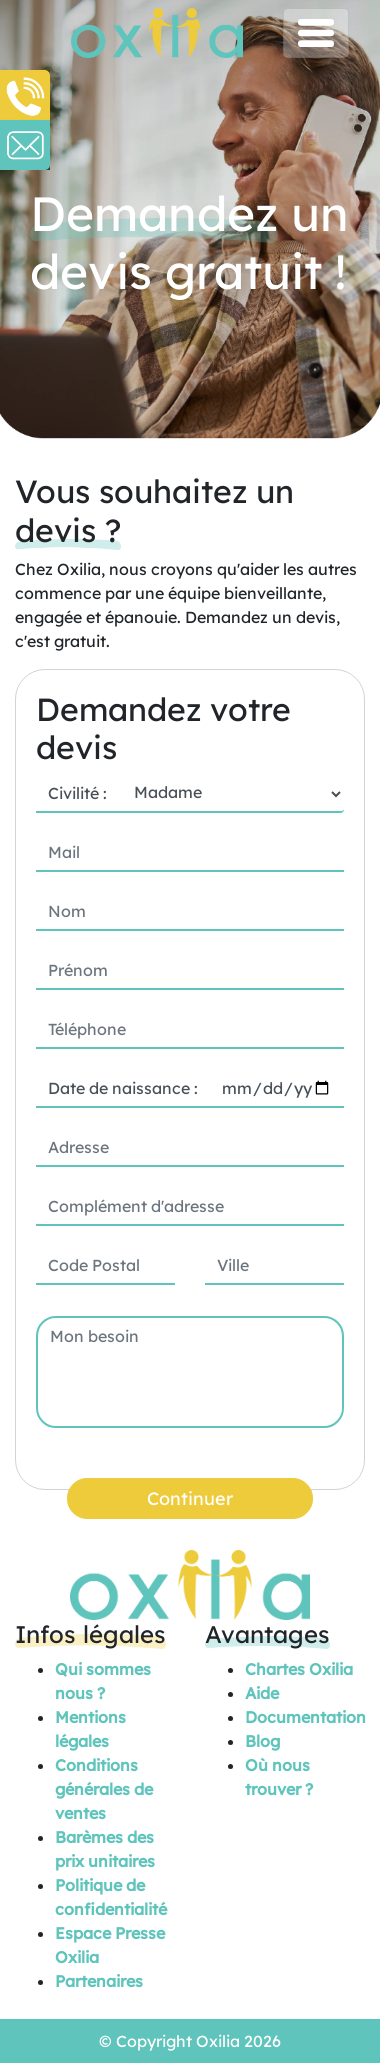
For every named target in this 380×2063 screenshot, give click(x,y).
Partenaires (99, 1981)
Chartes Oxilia (299, 1669)
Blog (262, 1741)
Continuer (190, 1498)
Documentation (305, 1717)
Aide (262, 1693)
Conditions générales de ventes (104, 1789)
